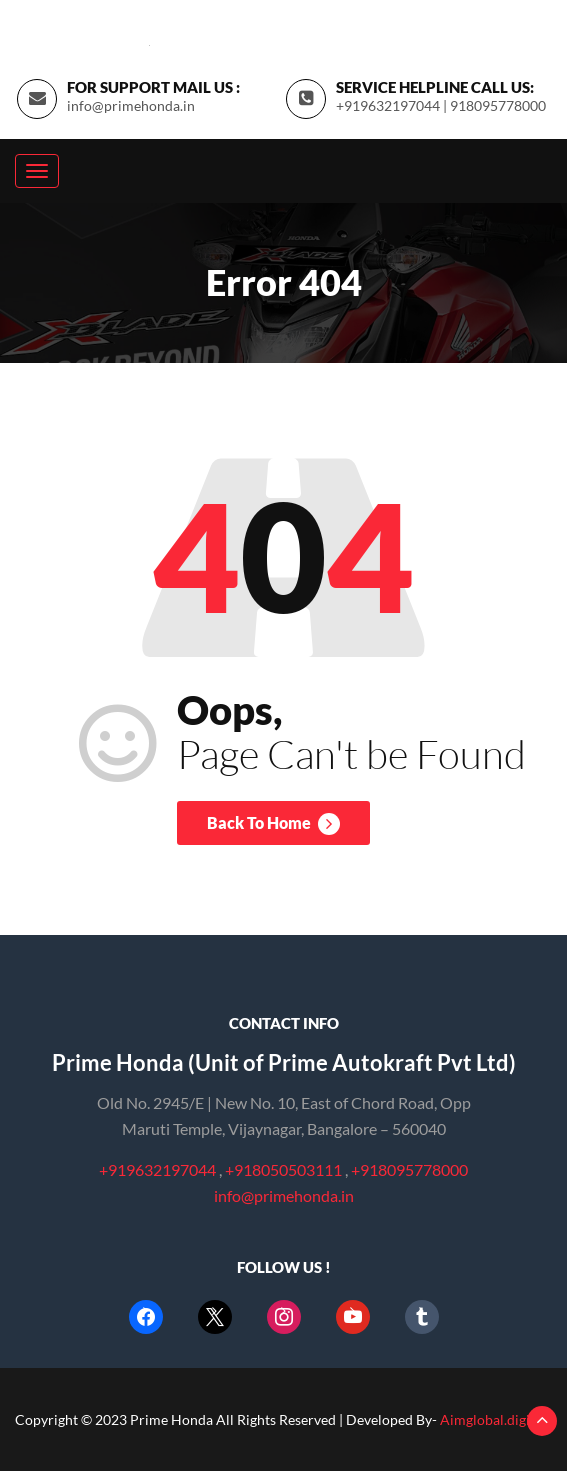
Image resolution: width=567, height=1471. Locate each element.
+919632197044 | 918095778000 (441, 105)
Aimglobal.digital (493, 1419)
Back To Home (273, 824)
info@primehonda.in (131, 105)
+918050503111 (285, 1169)
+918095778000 (409, 1169)
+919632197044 (157, 1169)
